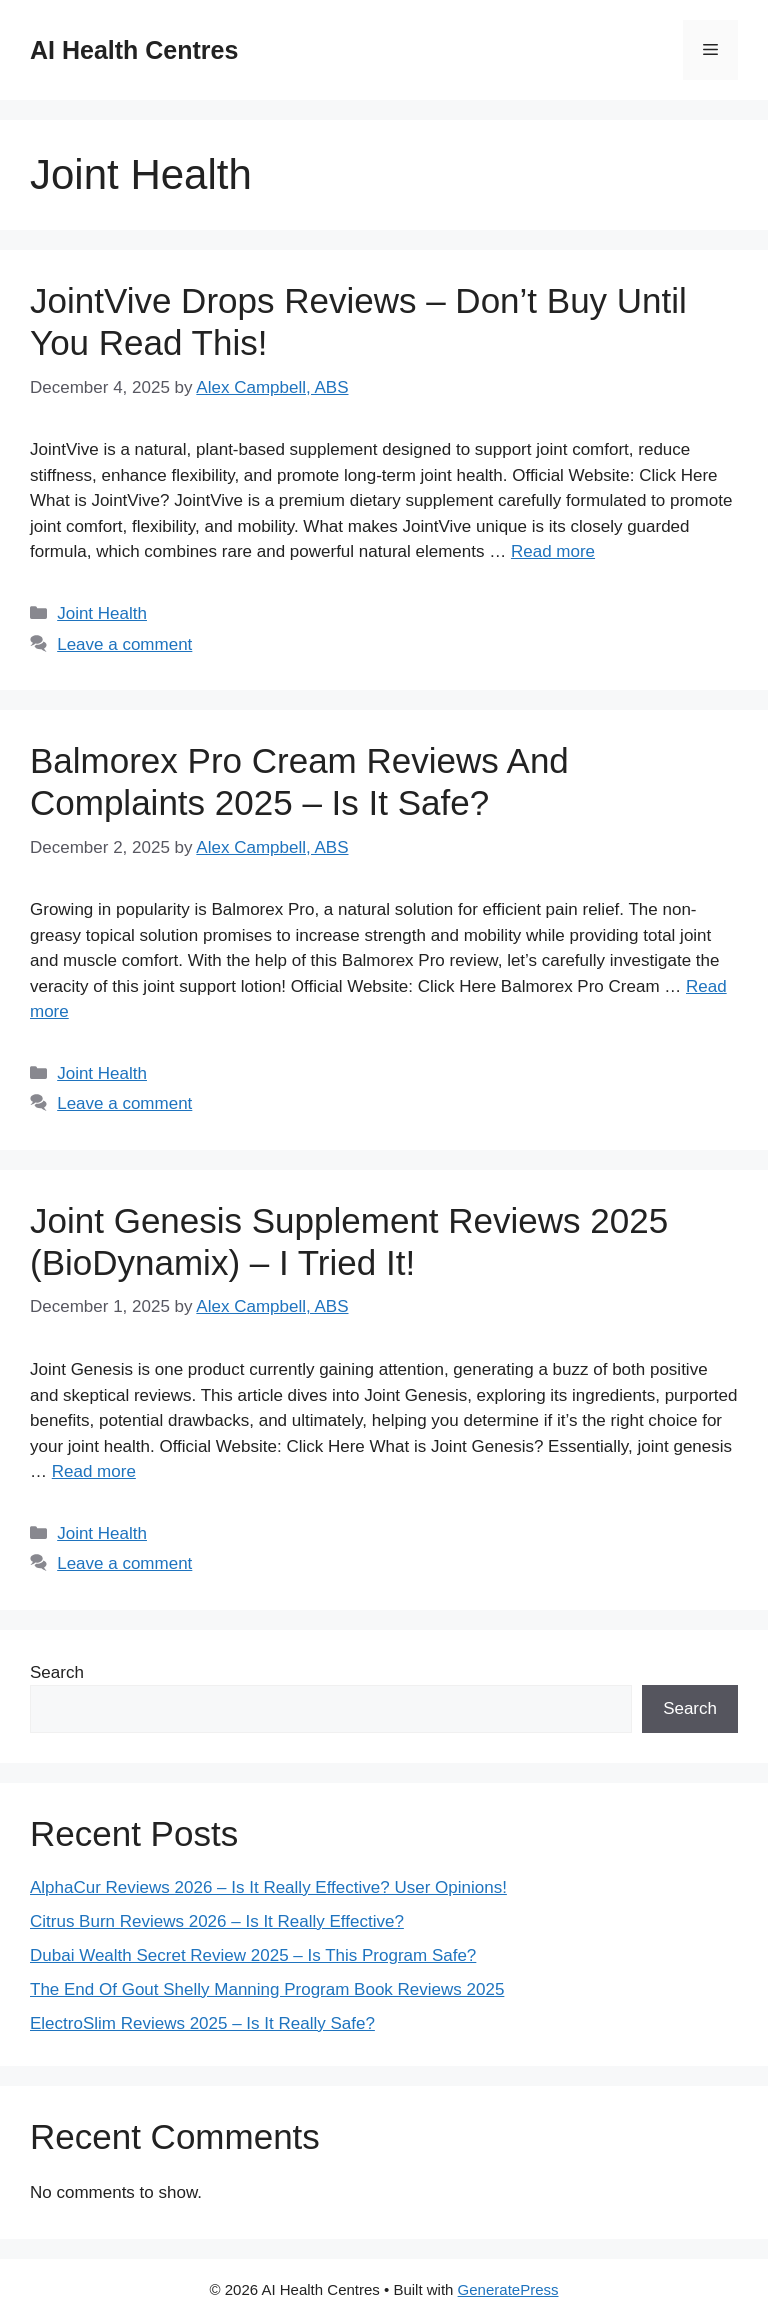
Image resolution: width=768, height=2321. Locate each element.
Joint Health (102, 613)
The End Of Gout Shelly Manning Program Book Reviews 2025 (267, 1989)
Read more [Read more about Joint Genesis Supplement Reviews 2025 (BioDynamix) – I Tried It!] (94, 1471)
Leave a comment (124, 644)
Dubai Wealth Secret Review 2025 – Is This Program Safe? (253, 1955)
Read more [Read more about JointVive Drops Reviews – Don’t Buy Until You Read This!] (553, 551)
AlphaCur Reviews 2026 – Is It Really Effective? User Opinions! (268, 1887)
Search (57, 1672)
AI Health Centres (134, 50)
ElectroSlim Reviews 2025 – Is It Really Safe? (202, 2023)
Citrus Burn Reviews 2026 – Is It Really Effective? (217, 1921)
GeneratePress (508, 2289)
